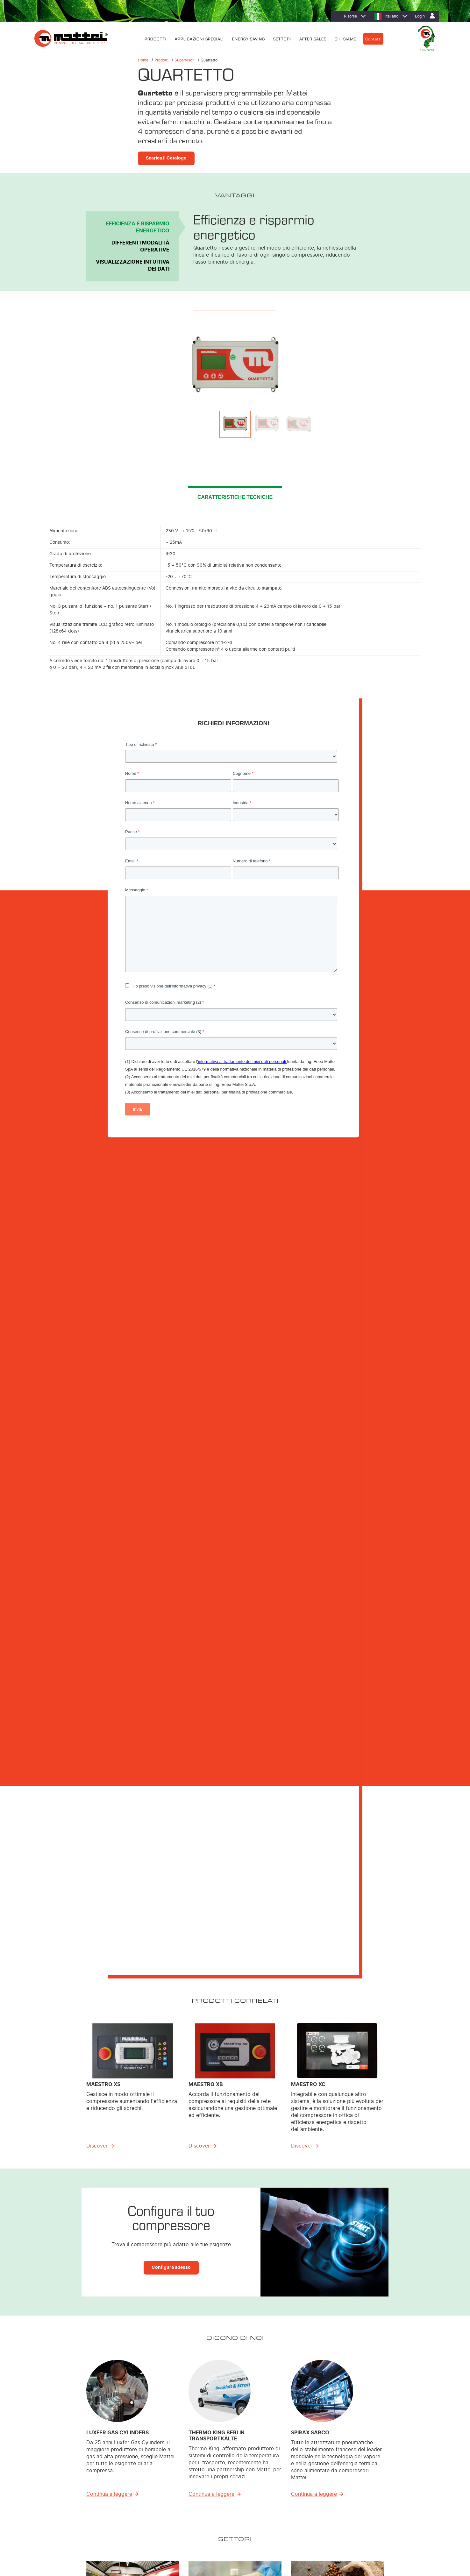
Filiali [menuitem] (356, 2465)
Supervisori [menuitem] (187, 2490)
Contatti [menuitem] (373, 38)
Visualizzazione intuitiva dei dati (132, 265)
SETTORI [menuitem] (282, 38)
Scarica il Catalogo (166, 158)
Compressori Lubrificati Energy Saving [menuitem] (211, 2457)
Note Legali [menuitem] (139, 2537)
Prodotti (161, 60)
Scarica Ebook (163, 1986)
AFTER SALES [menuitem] (312, 38)
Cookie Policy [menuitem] (112, 2537)
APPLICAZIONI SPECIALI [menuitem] (199, 38)
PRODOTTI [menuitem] (156, 38)
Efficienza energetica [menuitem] (283, 2457)
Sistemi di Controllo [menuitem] (194, 2499)
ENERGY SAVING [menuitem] (248, 38)
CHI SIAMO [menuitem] (346, 38)
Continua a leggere (109, 1658)
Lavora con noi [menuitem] (365, 2474)
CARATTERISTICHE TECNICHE (235, 497)
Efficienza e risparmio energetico (137, 227)
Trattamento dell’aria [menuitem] (195, 2482)
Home (143, 60)
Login (420, 16)
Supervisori (184, 60)
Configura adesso (171, 1432)
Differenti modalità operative (140, 246)
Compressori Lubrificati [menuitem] (197, 2465)
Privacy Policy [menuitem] (83, 2537)
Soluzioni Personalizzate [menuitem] (199, 2474)
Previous (103, 365)
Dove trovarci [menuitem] (364, 2457)
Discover (97, 1310)
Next (367, 365)
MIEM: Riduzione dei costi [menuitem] (287, 2465)
